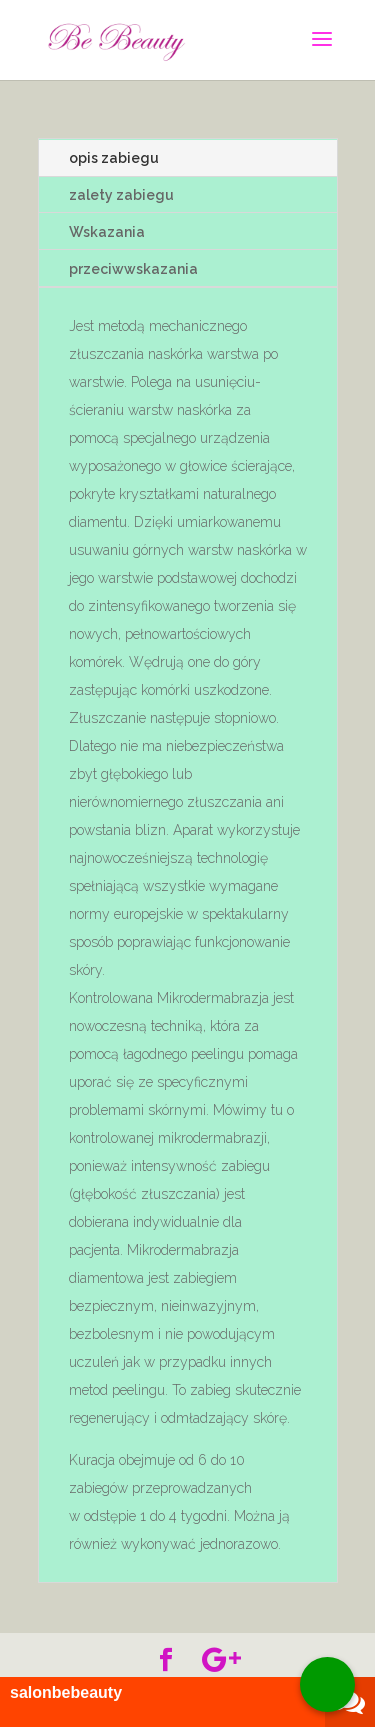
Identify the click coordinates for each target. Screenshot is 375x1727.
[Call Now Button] (327, 1684)
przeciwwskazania (133, 269)
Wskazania (107, 232)
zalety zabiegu (121, 195)
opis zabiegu (114, 158)
